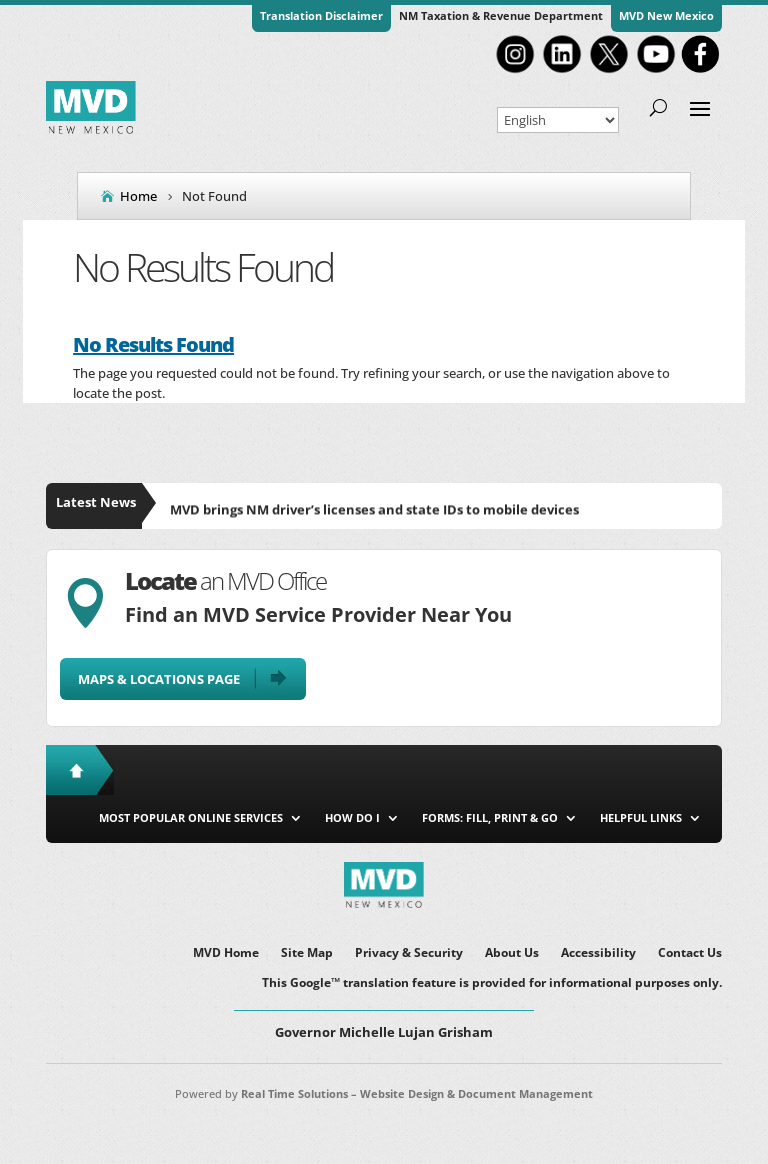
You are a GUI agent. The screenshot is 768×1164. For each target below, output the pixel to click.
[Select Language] (558, 120)
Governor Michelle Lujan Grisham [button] (384, 1032)
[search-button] (658, 107)
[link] (515, 71)
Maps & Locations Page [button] (159, 679)
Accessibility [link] (598, 953)
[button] (700, 107)
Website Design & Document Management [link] (476, 1093)
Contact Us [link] (690, 953)
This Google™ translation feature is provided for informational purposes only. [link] (492, 983)
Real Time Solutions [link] (294, 1093)
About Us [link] (512, 953)
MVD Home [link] (226, 953)
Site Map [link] (307, 953)
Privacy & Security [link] (409, 953)
